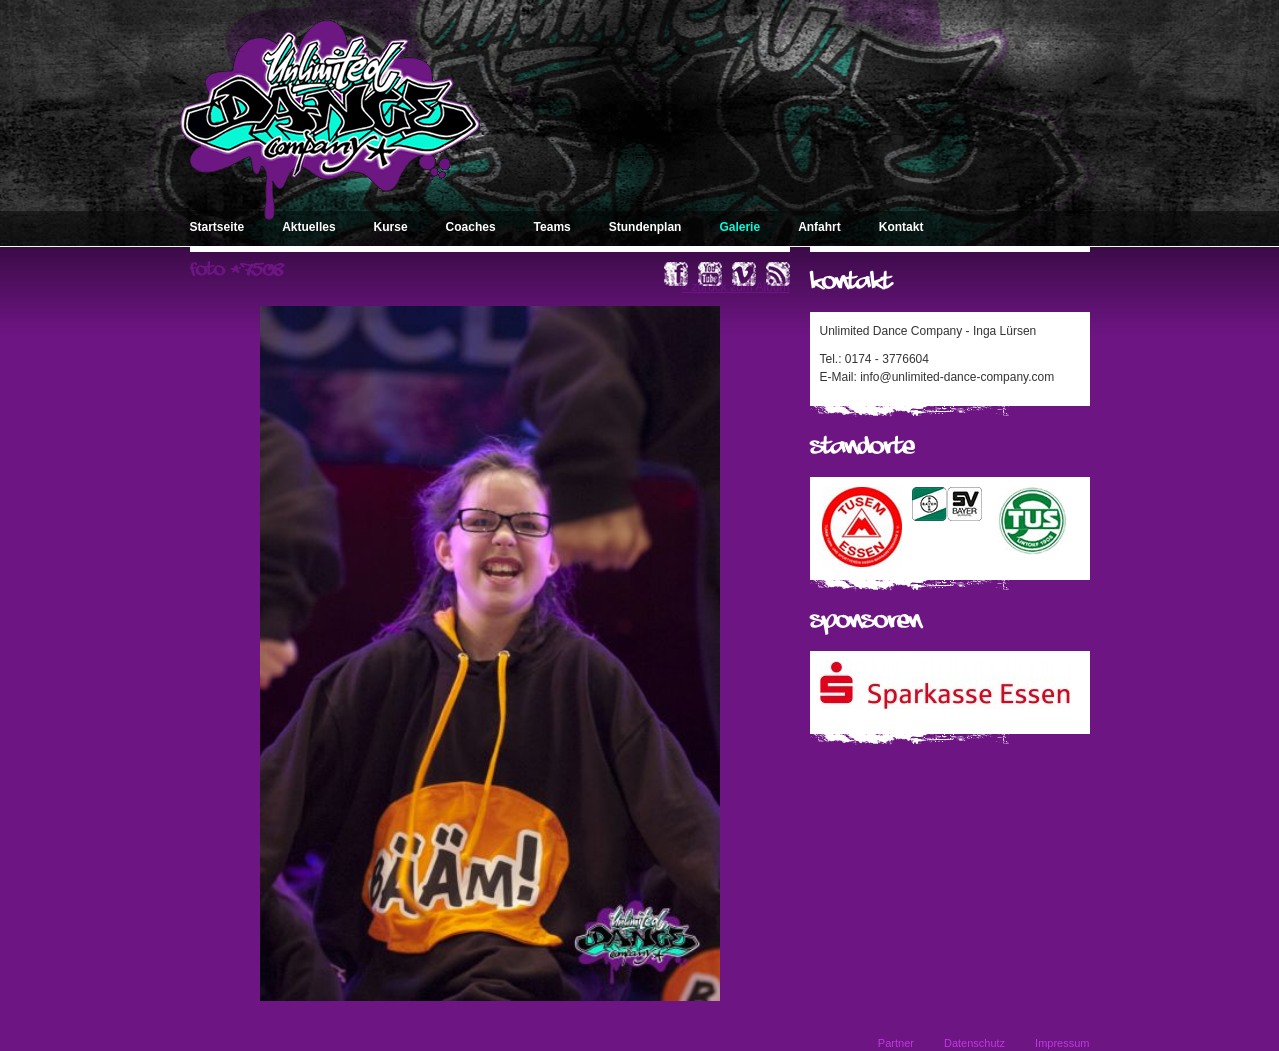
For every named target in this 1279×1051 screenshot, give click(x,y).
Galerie (739, 227)
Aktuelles (308, 227)
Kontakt (901, 227)
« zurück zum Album (735, 287)
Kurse (391, 227)
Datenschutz (974, 1043)
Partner (896, 1043)
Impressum (1062, 1043)
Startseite (217, 227)
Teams (552, 227)
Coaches (471, 227)
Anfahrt (819, 227)
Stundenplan (645, 227)
